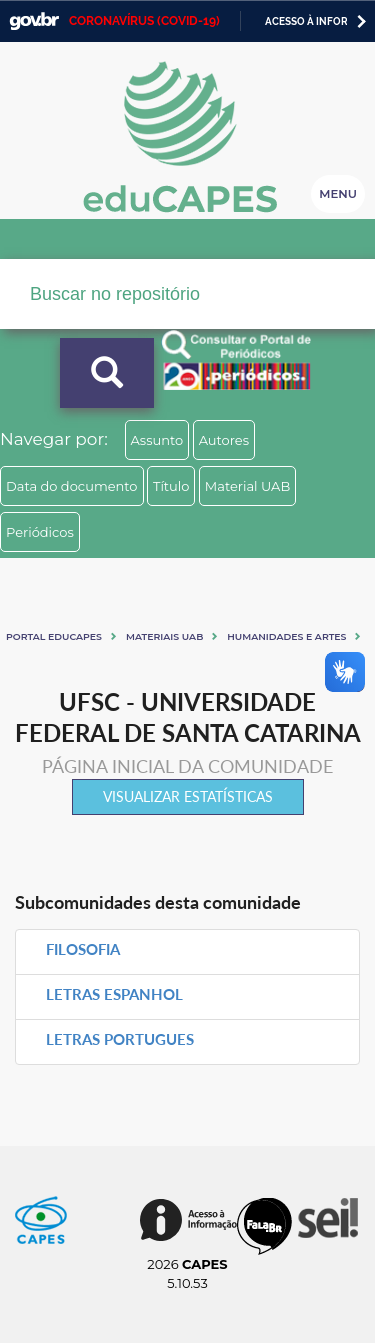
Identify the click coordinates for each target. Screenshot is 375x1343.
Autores (224, 440)
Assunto (157, 440)
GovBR (34, 21)
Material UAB (247, 486)
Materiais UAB (164, 636)
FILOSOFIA (83, 949)
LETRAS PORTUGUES (120, 1039)
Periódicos (40, 532)
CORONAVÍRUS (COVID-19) (144, 21)
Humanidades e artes (286, 636)
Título (171, 486)
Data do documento (72, 486)
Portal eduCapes (54, 636)
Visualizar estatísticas (188, 796)
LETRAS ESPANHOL (114, 994)
